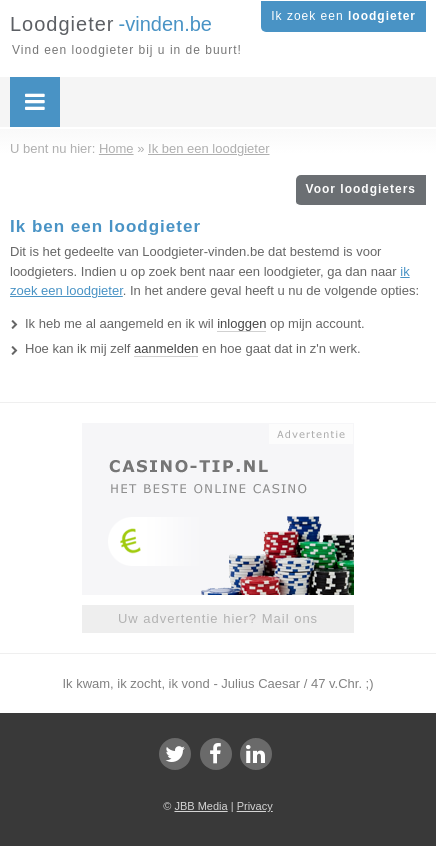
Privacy (255, 806)
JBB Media (200, 806)
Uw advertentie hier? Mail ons (218, 618)
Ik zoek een (343, 16)
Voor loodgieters (361, 189)
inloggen (241, 323)
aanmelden (166, 348)
